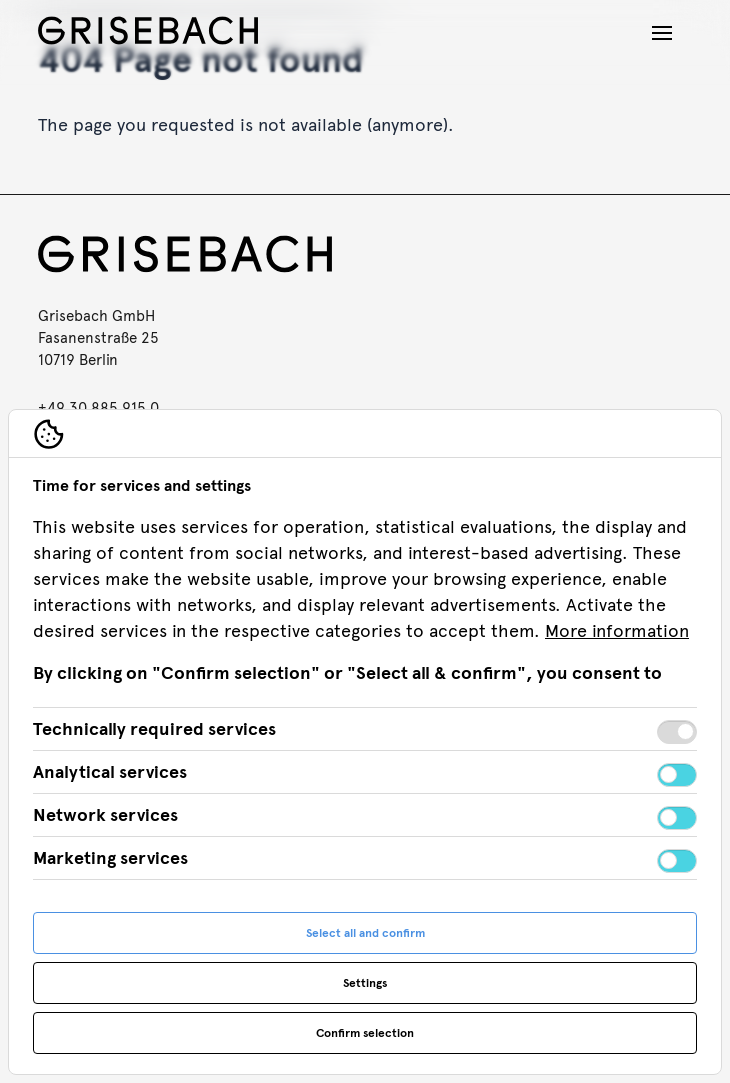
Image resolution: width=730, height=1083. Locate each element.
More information (617, 631)
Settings (365, 983)
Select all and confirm (365, 933)
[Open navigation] (662, 33)
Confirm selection (365, 1033)
